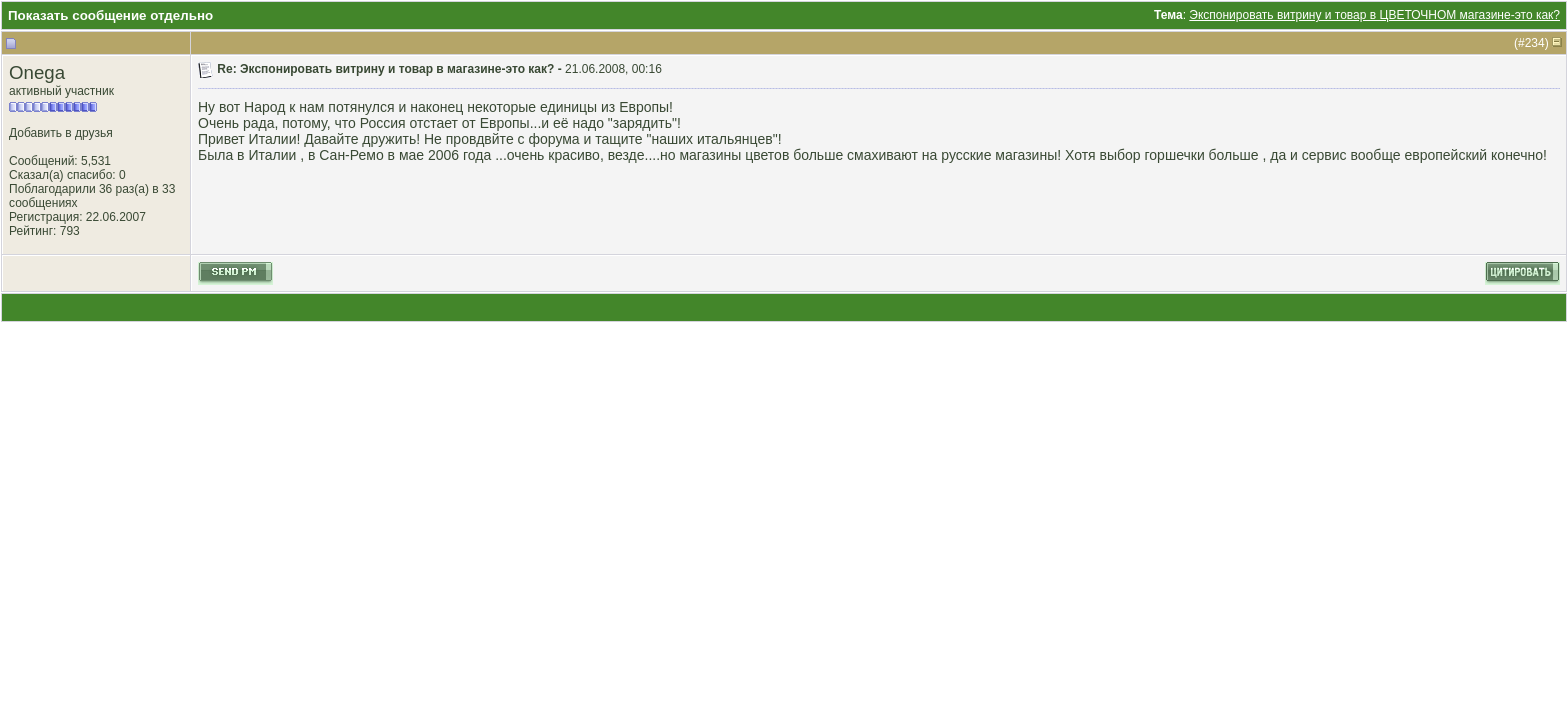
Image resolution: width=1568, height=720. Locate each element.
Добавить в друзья (61, 133)
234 (1535, 43)
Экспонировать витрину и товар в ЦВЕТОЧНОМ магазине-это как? (1374, 15)
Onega (37, 72)
